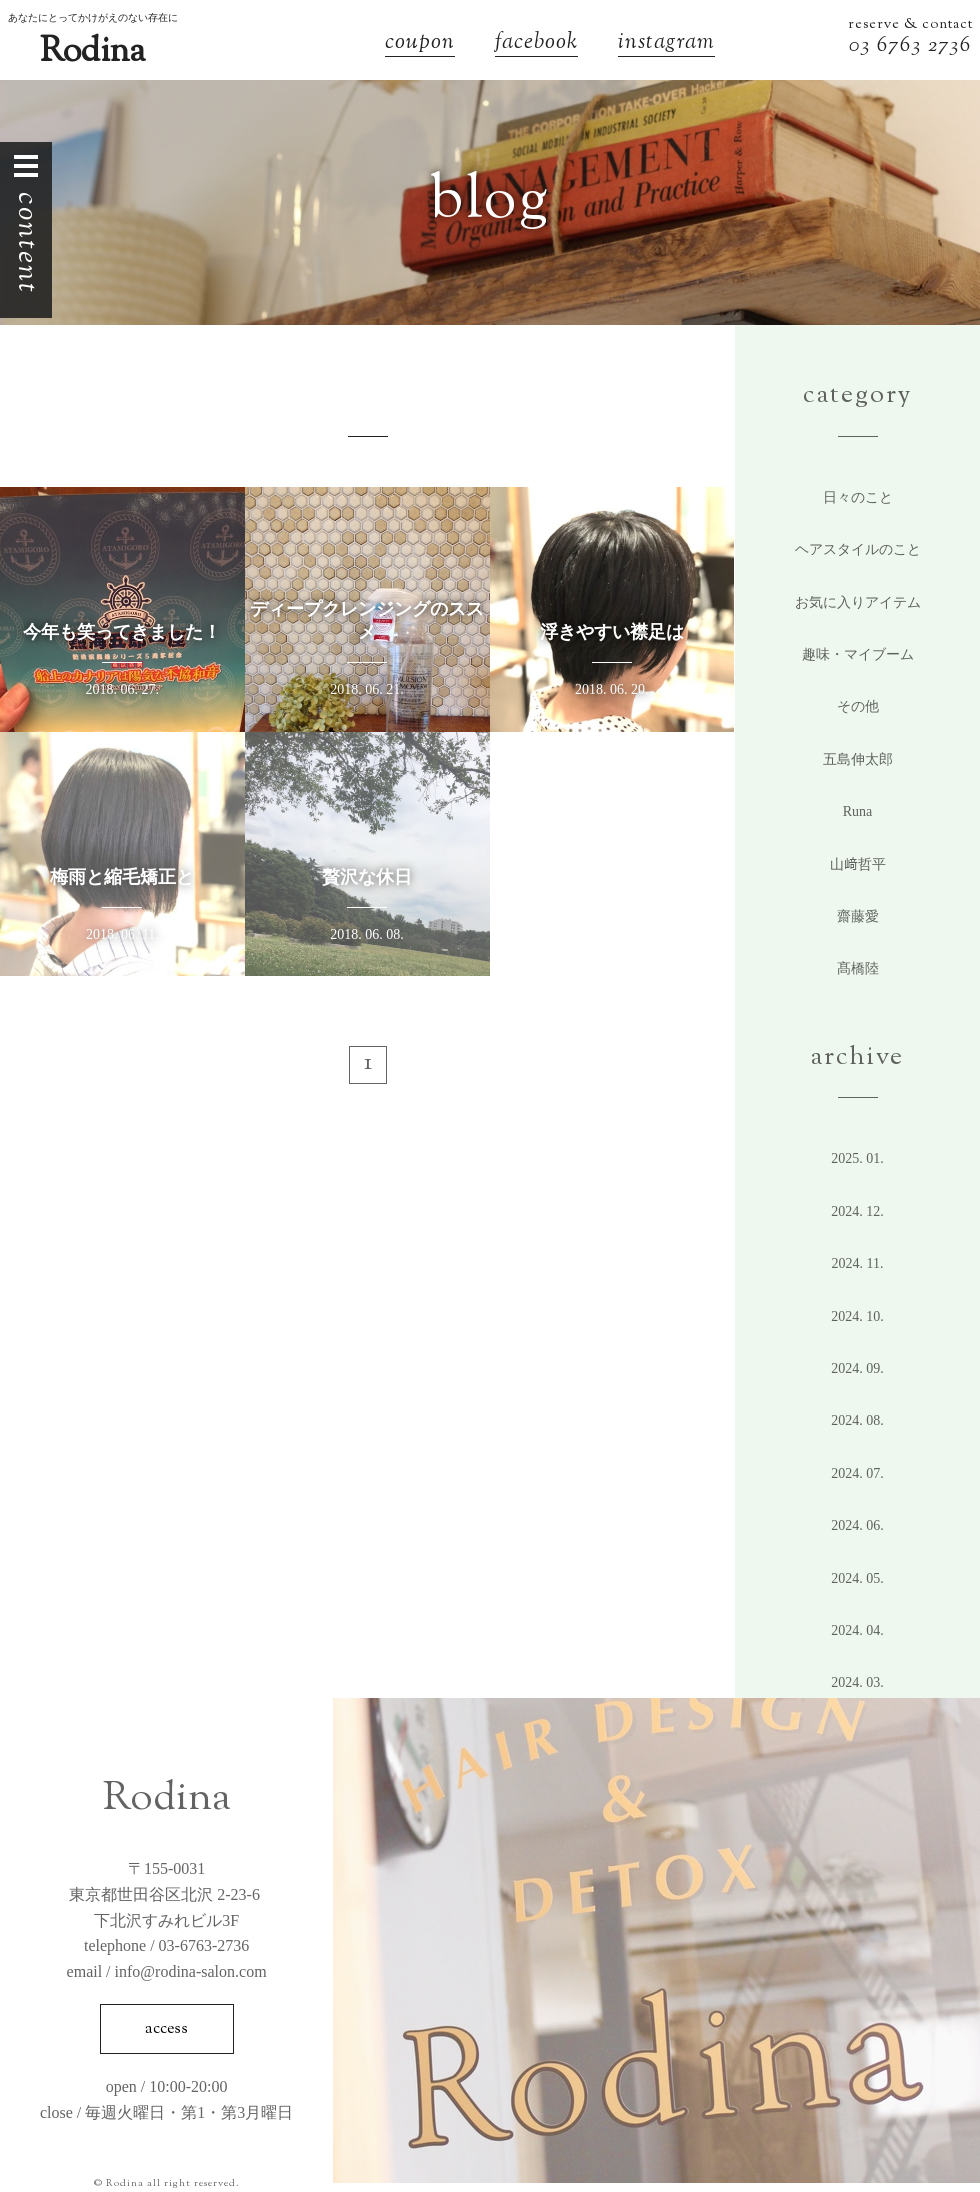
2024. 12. (857, 1211)
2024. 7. (857, 1473)
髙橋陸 (858, 968)
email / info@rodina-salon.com (167, 1971)
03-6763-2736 (204, 1945)
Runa (858, 811)
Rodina (92, 52)
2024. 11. (858, 1263)
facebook (536, 44)
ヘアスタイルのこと (858, 549)
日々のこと (858, 497)
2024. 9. (857, 1368)
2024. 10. (857, 1316)
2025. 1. (857, 1158)
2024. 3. (857, 1682)
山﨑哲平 (858, 864)
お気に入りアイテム (858, 602)
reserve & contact (910, 25)
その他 (858, 706)
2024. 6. (857, 1525)
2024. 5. (857, 1578)
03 (863, 46)
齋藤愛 (858, 916)
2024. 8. (857, 1420)
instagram (666, 44)
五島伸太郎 (858, 759)
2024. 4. (857, 1630)
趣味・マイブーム (858, 654)
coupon (420, 44)
